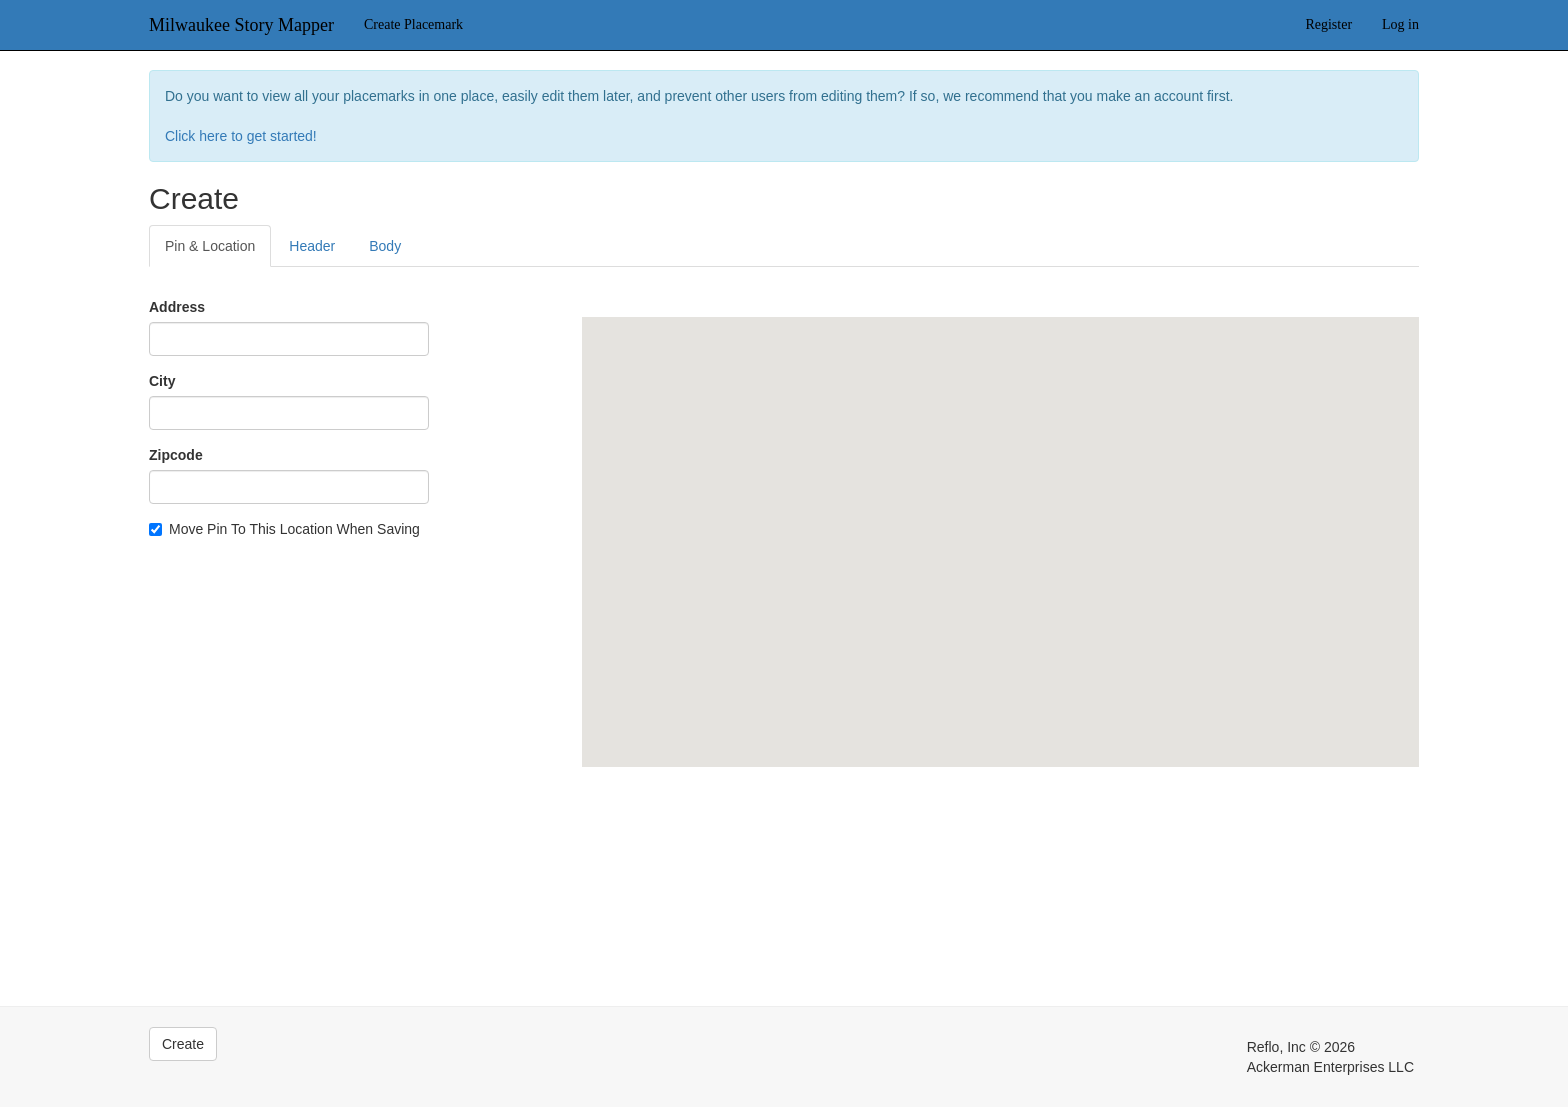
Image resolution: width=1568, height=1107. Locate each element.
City (162, 381)
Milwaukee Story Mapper (241, 25)
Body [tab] (385, 246)
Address (177, 307)
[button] (1001, 523)
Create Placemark (413, 24)
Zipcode (176, 455)
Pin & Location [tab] (210, 246)
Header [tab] (312, 246)
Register (1328, 24)
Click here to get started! (241, 136)
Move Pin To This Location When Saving (284, 529)
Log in (1400, 24)
